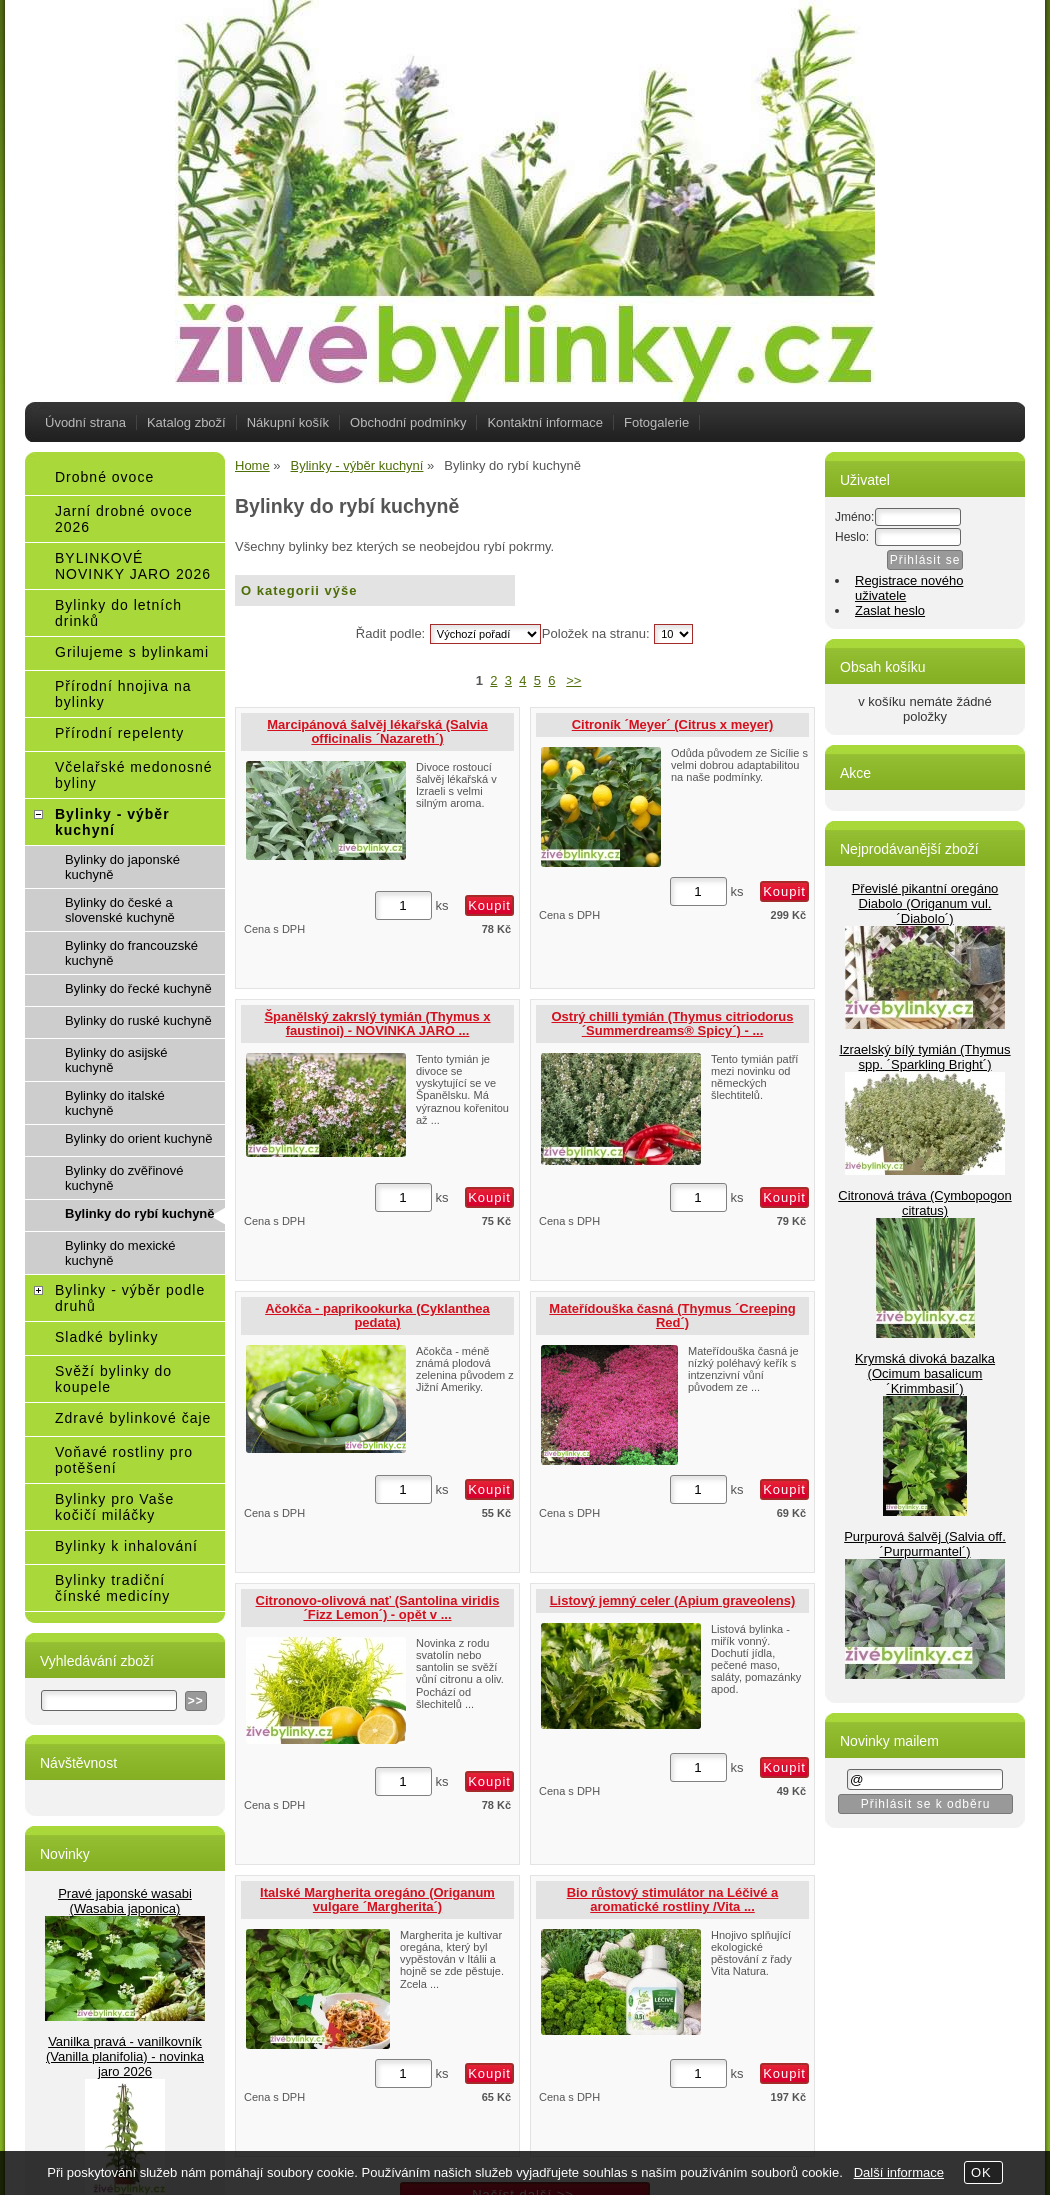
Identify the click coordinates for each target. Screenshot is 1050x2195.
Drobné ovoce (104, 477)
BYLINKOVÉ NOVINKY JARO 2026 (133, 566)
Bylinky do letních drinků (118, 613)
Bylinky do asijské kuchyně (116, 1060)
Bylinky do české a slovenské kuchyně (120, 910)
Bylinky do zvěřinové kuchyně (124, 1178)
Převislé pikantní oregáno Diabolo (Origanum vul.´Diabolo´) (925, 903)
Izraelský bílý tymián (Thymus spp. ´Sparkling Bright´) (924, 1057)
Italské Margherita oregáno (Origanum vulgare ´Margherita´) (377, 1899)
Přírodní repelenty (119, 733)
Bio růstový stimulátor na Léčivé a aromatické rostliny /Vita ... (673, 1899)
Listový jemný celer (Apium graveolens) (673, 1600)
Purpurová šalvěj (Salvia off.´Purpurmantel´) (925, 1544)
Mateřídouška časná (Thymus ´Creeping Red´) (672, 1315)
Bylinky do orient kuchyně (138, 1138)
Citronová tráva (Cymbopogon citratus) (924, 1203)
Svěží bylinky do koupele (113, 1379)
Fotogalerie (656, 422)
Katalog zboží (186, 422)
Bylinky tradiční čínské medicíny (112, 1588)
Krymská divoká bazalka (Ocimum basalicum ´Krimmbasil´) (925, 1373)
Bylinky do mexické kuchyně (120, 1253)
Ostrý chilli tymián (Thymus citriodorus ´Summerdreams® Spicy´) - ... (673, 1023)
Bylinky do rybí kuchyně (140, 1213)
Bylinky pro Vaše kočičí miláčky (114, 1507)
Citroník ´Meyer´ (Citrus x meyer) (673, 724)
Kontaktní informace (545, 422)
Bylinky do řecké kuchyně (138, 988)
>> (573, 680)
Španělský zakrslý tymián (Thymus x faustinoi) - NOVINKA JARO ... (377, 1023)
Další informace (899, 2172)
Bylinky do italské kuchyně (115, 1103)
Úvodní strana (85, 422)
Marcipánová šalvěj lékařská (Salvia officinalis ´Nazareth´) (377, 731)
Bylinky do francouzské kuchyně (131, 953)
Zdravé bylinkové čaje (133, 1418)
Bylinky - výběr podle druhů (130, 1298)
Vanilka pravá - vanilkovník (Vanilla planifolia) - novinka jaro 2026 (125, 2056)
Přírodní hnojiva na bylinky (123, 694)
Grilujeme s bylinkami (132, 652)
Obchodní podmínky (408, 422)
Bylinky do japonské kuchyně (122, 867)
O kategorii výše (299, 590)
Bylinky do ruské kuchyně (138, 1020)
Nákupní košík (288, 422)
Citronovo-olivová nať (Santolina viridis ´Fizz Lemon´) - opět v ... (378, 1607)
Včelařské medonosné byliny (134, 775)
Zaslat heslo (890, 610)
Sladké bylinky (107, 1337)
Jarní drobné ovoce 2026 (124, 519)
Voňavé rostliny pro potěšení (124, 1460)
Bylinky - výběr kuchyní (112, 822)
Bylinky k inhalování (126, 1546)
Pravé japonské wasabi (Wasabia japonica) (125, 1901)
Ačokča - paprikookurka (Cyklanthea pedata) (377, 1315)
